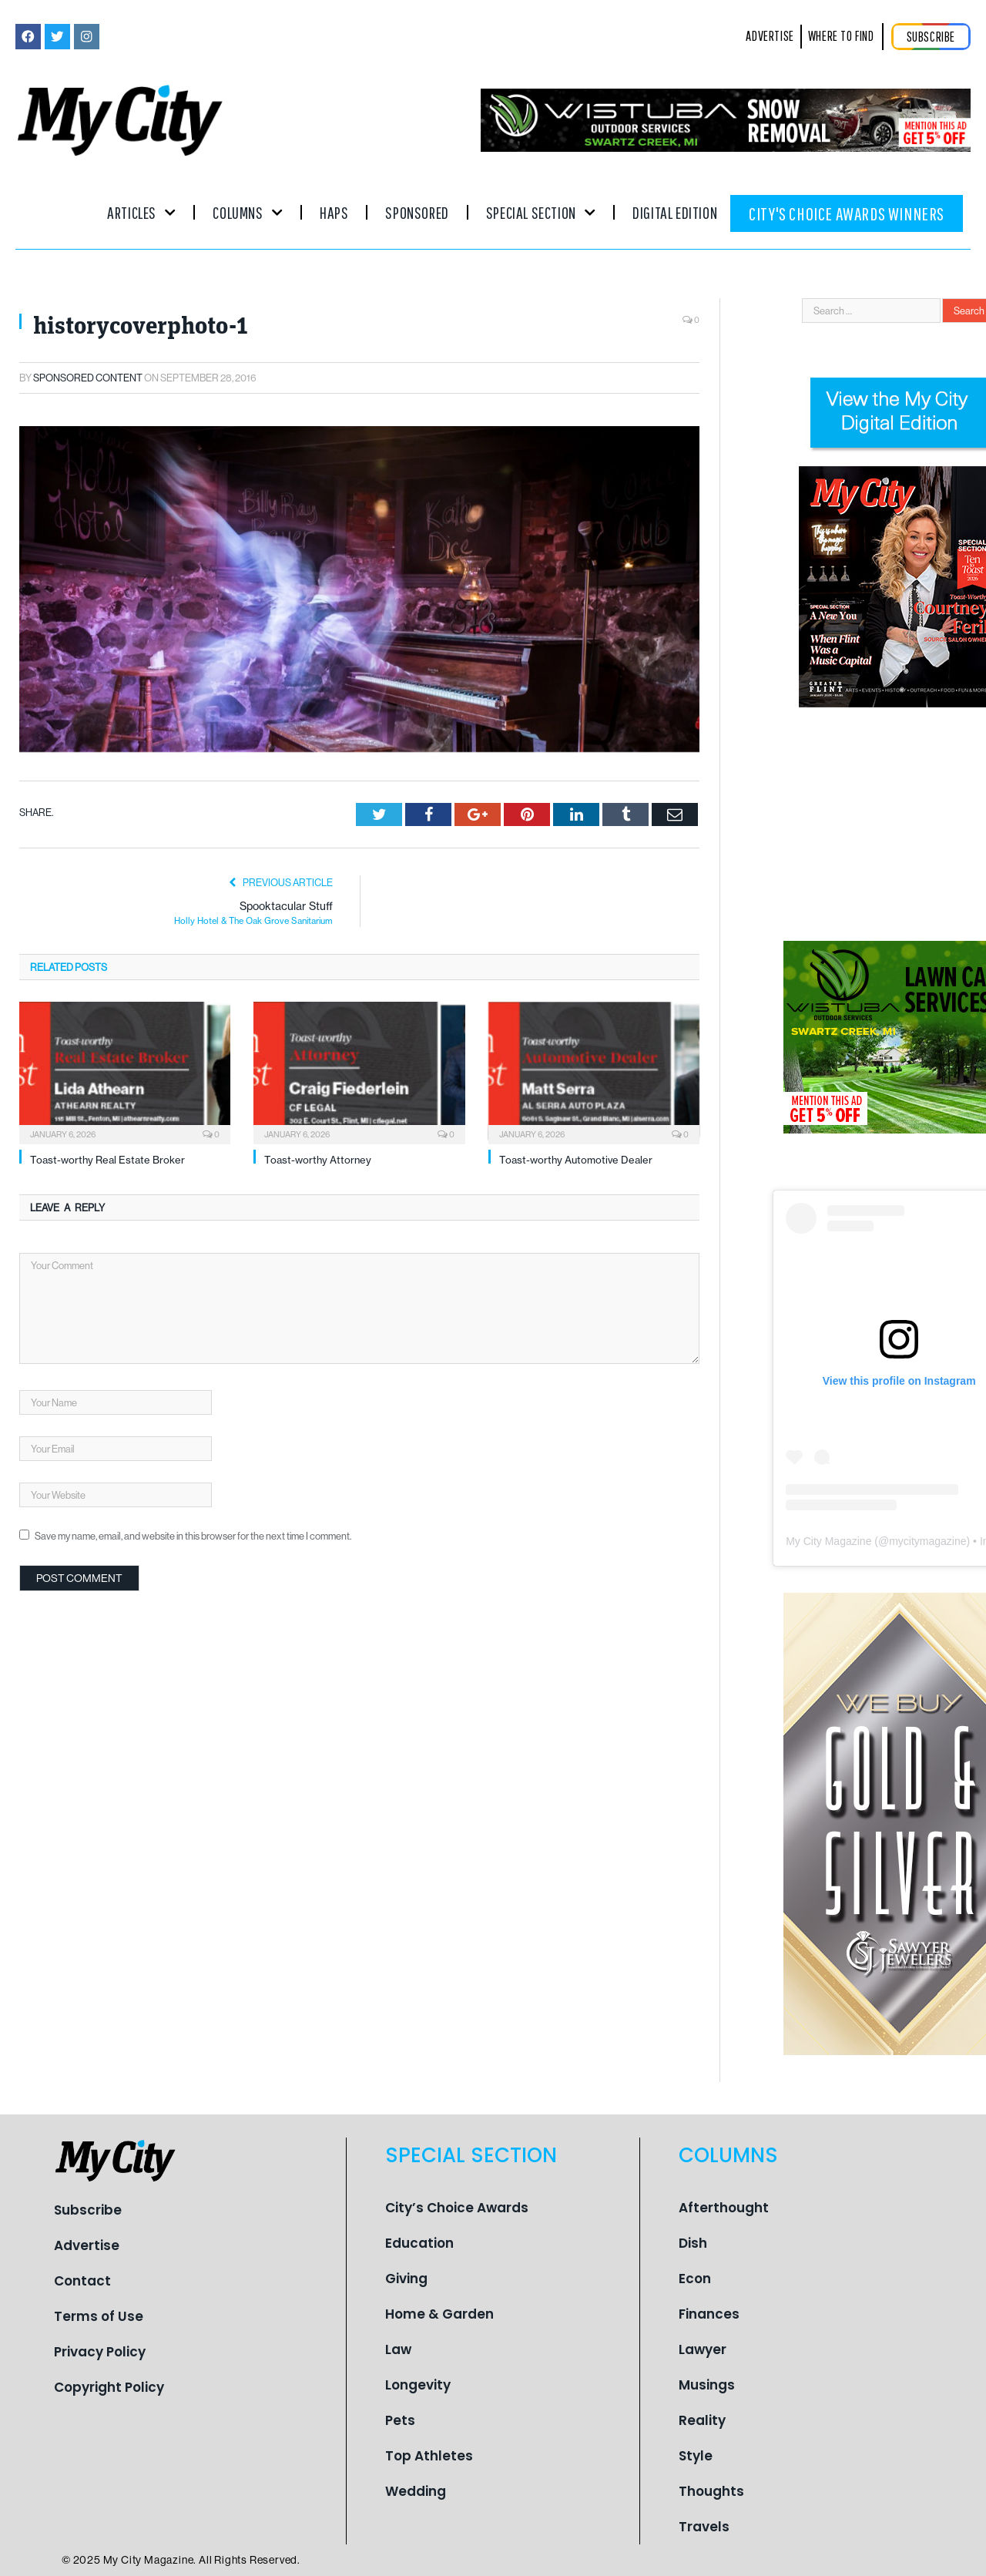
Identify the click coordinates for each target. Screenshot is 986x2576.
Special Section (540, 212)
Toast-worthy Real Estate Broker (107, 1160)
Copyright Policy (109, 2387)
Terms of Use (98, 2316)
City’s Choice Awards (456, 2207)
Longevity (418, 2385)
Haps (334, 212)
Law (398, 2349)
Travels (704, 2526)
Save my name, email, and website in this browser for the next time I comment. (193, 1536)
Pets (400, 2420)
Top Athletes (429, 2456)
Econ (695, 2278)
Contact (82, 2281)
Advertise (86, 2245)
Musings (707, 2385)
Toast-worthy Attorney (317, 1160)
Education (419, 2243)
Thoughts (711, 2491)
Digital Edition (674, 212)
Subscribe (88, 2210)
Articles (141, 212)
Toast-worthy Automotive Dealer (575, 1160)
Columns (248, 212)
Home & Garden (439, 2314)
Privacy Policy (100, 2352)
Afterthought (724, 2207)
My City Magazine (828, 1541)
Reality (702, 2420)
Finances (709, 2314)
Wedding (415, 2491)
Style (696, 2456)
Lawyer (702, 2349)
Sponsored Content (88, 377)
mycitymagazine (927, 1541)
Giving (406, 2278)
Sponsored (416, 212)
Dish (693, 2243)
